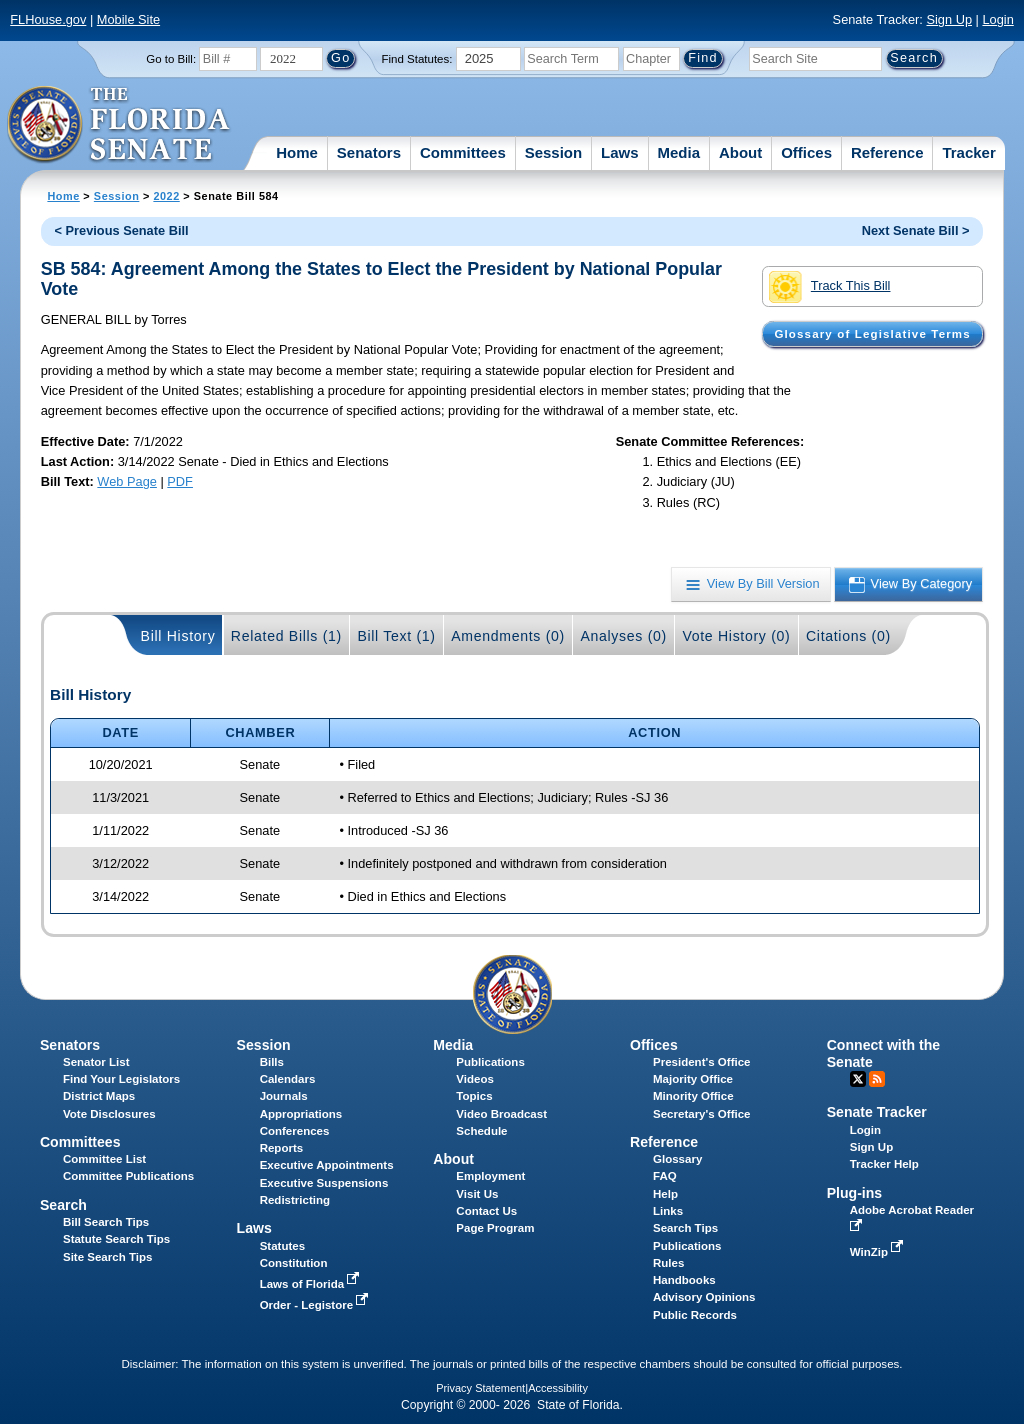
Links (668, 1211)
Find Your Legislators (121, 1079)
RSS (877, 1079)
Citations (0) (848, 636)
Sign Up (949, 19)
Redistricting (295, 1200)
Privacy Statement (480, 1388)
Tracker (968, 152)
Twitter (858, 1079)
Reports (282, 1148)
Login (997, 19)
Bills (272, 1062)
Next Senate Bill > (916, 230)
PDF (180, 481)
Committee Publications (128, 1176)
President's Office (701, 1062)
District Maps (99, 1096)
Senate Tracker (877, 1112)
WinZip (878, 1252)
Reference (887, 152)
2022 (166, 196)
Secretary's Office (701, 1114)
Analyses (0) (623, 636)
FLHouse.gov (48, 19)
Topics (474, 1096)
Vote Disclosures (109, 1114)
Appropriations (301, 1114)
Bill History (178, 636)
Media (679, 152)
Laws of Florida (312, 1284)
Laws (620, 152)
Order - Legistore (316, 1305)
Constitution (294, 1263)
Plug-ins (855, 1193)
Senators (369, 152)
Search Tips (685, 1228)
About (740, 152)
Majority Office (693, 1079)
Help (665, 1194)
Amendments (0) (508, 636)
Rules (668, 1263)
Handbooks (684, 1280)
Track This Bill (829, 287)
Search (63, 1205)
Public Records (695, 1315)
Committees (463, 152)
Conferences (295, 1131)
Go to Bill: (171, 59)
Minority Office (693, 1096)
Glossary (677, 1159)
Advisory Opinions (704, 1297)
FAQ (665, 1176)
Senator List (96, 1062)
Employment (490, 1176)
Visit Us (477, 1194)
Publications (490, 1062)
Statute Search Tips (116, 1239)
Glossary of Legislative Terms (872, 334)
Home (297, 152)
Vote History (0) (736, 636)
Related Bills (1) (286, 636)
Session (554, 152)
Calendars (288, 1079)
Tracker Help (884, 1164)
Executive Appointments (327, 1165)
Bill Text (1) (396, 636)
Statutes (282, 1246)
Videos (475, 1079)
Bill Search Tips (106, 1222)
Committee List (104, 1159)
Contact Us (486, 1211)
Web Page (127, 481)
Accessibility (558, 1388)
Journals (284, 1096)
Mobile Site (128, 19)
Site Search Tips (107, 1257)
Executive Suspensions (324, 1183)
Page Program (495, 1228)
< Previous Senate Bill (122, 230)
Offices (806, 152)
